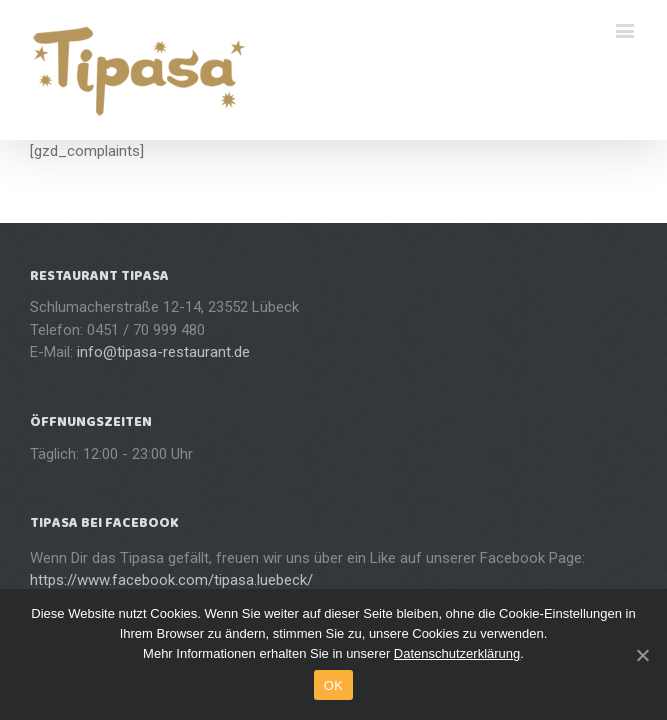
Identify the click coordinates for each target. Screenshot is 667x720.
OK (333, 685)
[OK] (642, 655)
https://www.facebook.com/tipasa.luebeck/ (171, 580)
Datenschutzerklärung (457, 653)
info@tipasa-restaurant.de (163, 352)
